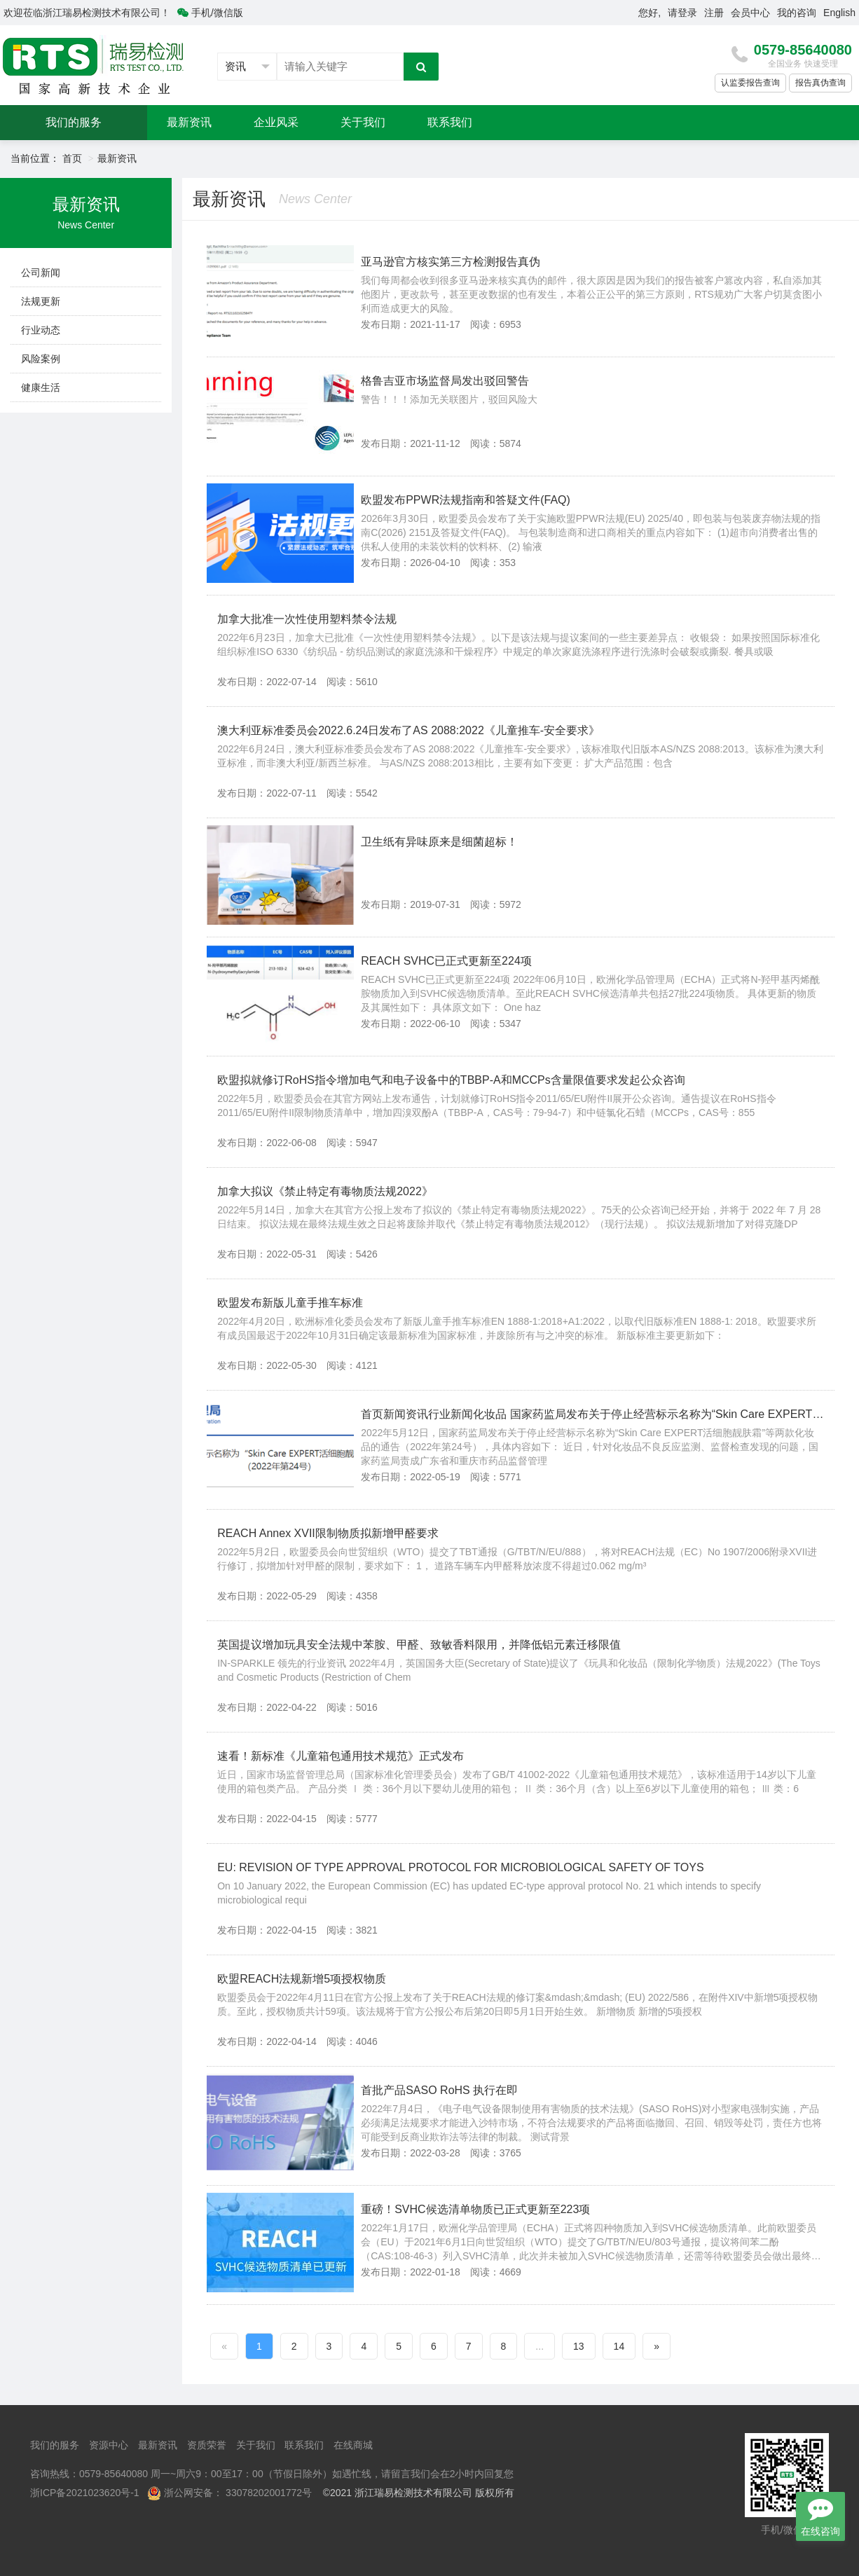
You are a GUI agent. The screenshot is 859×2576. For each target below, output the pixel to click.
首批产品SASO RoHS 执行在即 (439, 2090)
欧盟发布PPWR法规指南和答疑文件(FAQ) (465, 500)
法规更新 (40, 301)
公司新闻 (40, 272)
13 (578, 2346)
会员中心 (750, 12)
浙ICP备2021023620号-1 (84, 2492)
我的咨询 (796, 12)
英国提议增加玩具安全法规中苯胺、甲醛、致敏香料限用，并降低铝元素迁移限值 (419, 1645)
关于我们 (363, 122)
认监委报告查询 (750, 83)
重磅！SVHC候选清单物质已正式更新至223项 (475, 2209)
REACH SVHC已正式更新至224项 (446, 961)
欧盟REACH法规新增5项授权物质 (301, 1979)
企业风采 (276, 122)
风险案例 (40, 358)
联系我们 (449, 122)
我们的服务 (74, 122)
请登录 (682, 12)
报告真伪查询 (820, 83)
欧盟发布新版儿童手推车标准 (290, 1303)
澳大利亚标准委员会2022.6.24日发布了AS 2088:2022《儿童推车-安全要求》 (408, 730)
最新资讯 (189, 122)
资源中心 (108, 2445)
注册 (714, 12)
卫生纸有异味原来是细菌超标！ (439, 842)
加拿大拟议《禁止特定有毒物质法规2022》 (325, 1191)
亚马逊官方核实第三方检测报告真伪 (450, 262)
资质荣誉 (206, 2445)
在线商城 (353, 2445)
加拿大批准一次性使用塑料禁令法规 (307, 619)
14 (619, 2346)
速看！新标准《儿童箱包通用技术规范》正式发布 (340, 1756)
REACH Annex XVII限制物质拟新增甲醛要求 (328, 1533)
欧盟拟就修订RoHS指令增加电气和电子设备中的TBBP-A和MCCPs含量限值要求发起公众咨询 (451, 1080)
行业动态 (40, 330)
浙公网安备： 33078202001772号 (238, 2492)
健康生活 (40, 387)
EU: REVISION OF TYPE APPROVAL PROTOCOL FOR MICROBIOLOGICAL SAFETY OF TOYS (460, 1867)
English (839, 12)
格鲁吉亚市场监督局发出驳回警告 (445, 381)
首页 (72, 158)
